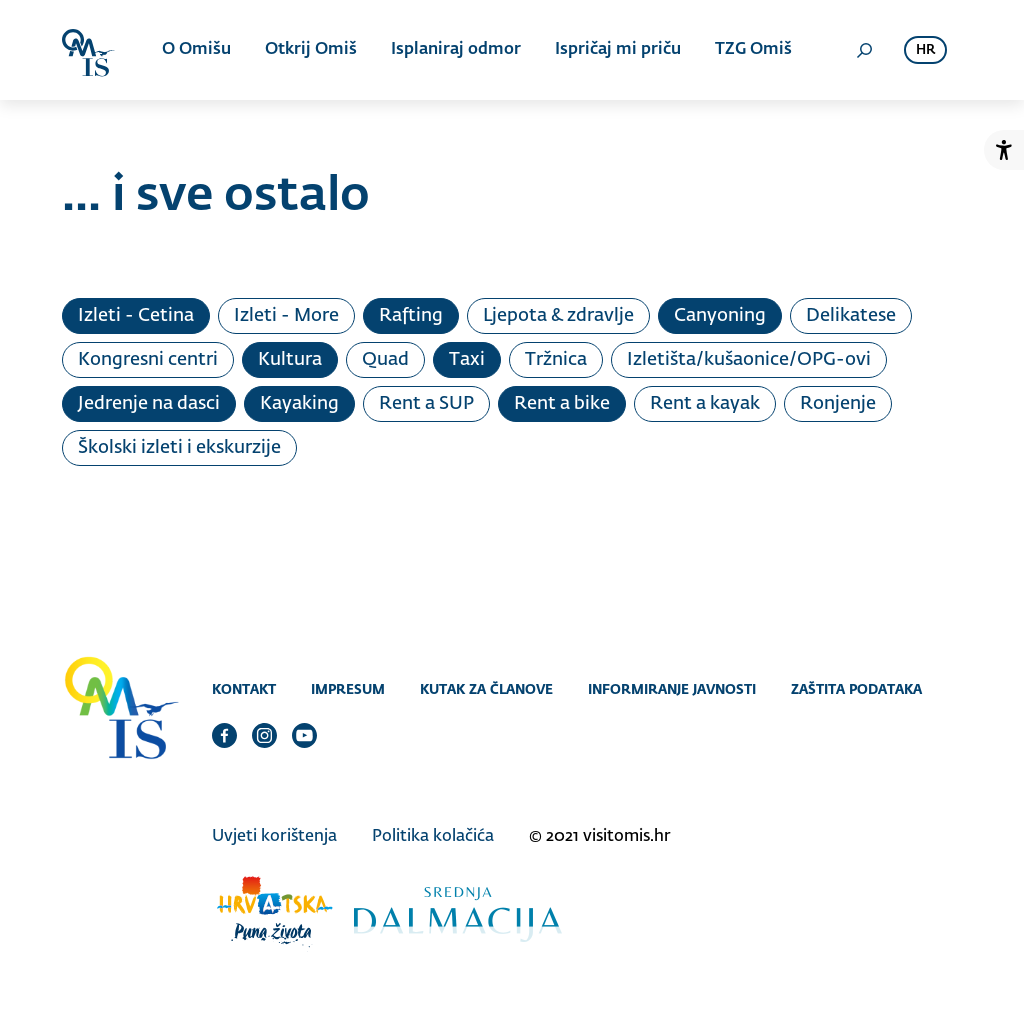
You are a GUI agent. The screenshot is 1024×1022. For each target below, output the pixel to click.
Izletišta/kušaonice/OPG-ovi (749, 360)
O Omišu (196, 50)
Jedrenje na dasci (149, 404)
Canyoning (720, 316)
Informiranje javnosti (672, 689)
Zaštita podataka (856, 689)
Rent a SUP (426, 404)
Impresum (348, 689)
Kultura (290, 360)
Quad (385, 360)
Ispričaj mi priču (618, 50)
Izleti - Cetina (136, 316)
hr (925, 50)
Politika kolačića (433, 837)
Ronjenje (838, 404)
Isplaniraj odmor (456, 50)
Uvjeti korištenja (274, 837)
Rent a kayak (705, 404)
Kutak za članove (486, 689)
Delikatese (851, 316)
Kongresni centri (148, 360)
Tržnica (556, 360)
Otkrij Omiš (311, 50)
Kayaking (299, 404)
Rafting (411, 316)
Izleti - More (286, 316)
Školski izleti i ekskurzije (179, 448)
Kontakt (244, 689)
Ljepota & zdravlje (558, 316)
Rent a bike (562, 404)
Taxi (467, 360)
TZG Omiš (753, 50)
